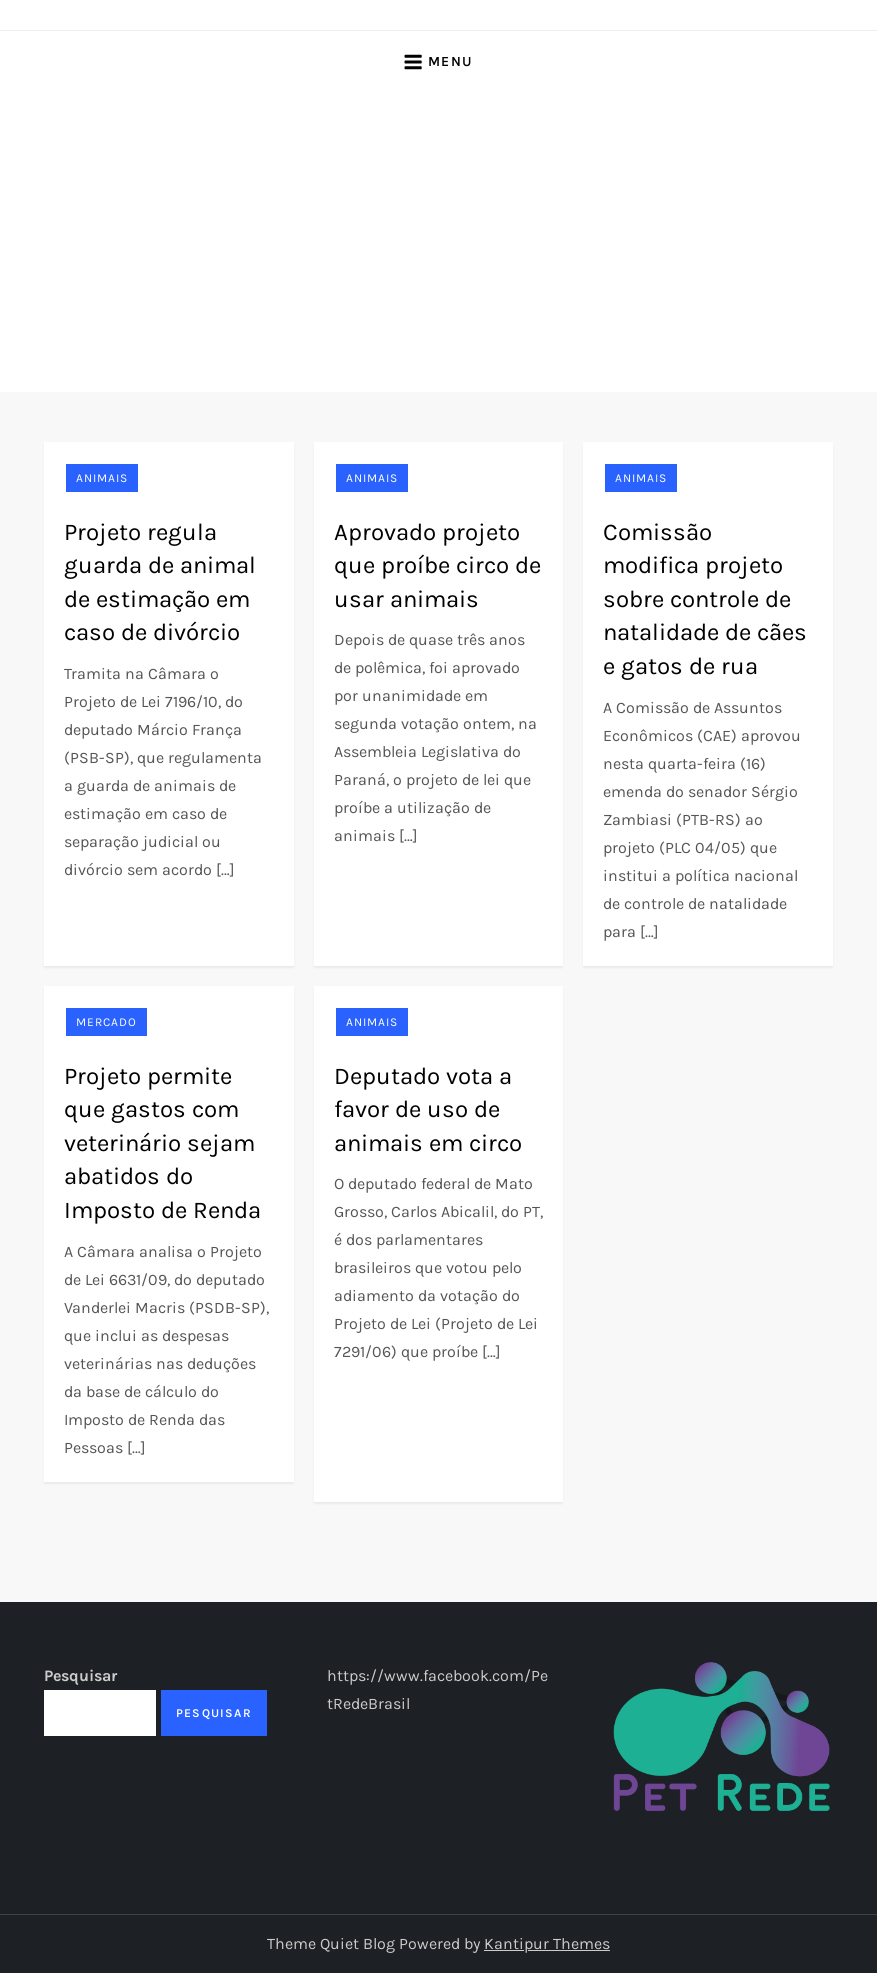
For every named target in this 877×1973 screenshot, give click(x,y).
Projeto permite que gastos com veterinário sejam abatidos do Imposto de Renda (162, 1143)
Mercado (106, 1022)
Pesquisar (80, 1675)
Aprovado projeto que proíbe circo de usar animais (437, 565)
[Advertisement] (438, 242)
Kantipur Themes (547, 1943)
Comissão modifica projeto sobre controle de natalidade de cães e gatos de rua (705, 599)
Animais (102, 478)
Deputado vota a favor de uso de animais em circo (428, 1109)
